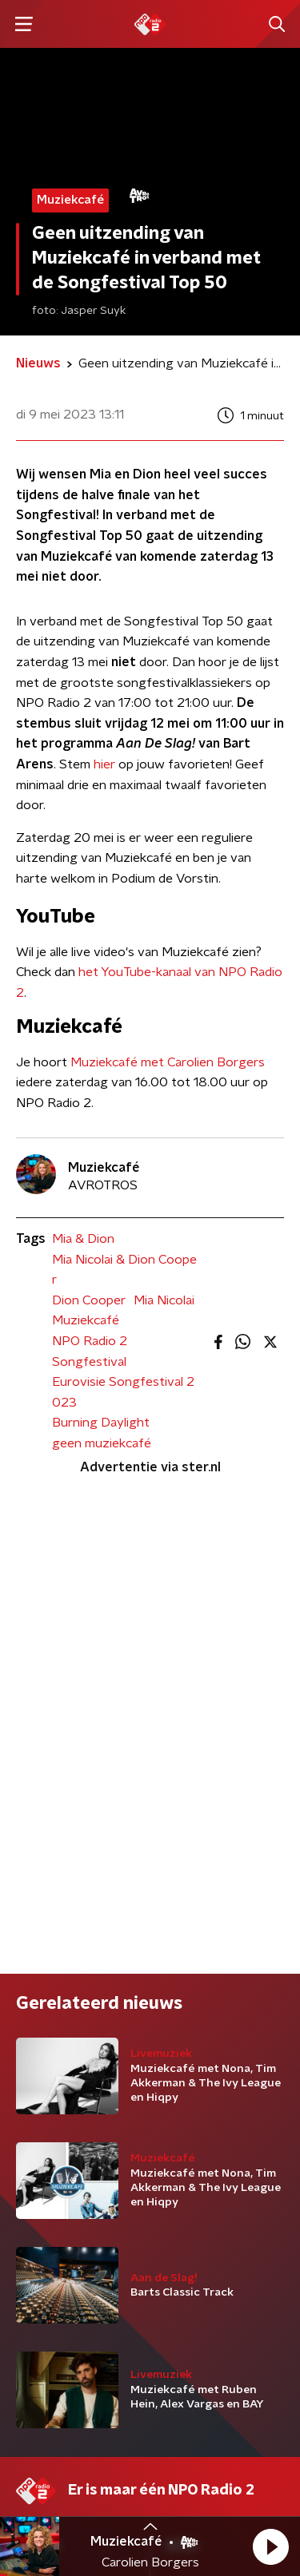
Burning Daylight (101, 1422)
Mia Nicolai (164, 1300)
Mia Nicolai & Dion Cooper (124, 1270)
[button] (270, 2546)
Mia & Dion (83, 1238)
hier (104, 764)
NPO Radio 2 (89, 1341)
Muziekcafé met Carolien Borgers (167, 1062)
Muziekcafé (85, 1320)
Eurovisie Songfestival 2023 (123, 1392)
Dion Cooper (89, 1300)
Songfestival (89, 1361)
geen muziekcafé (101, 1443)
